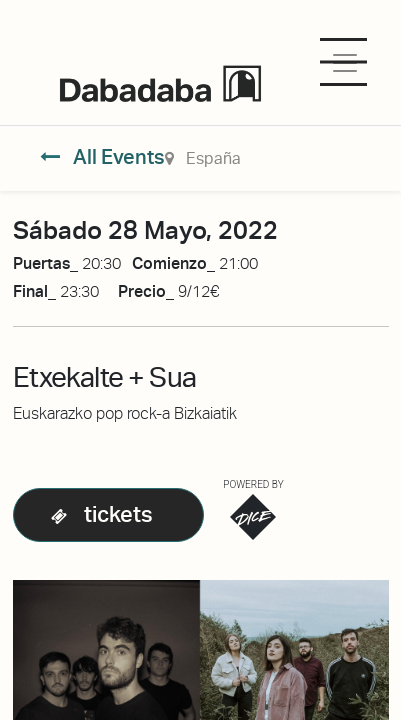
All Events (102, 157)
